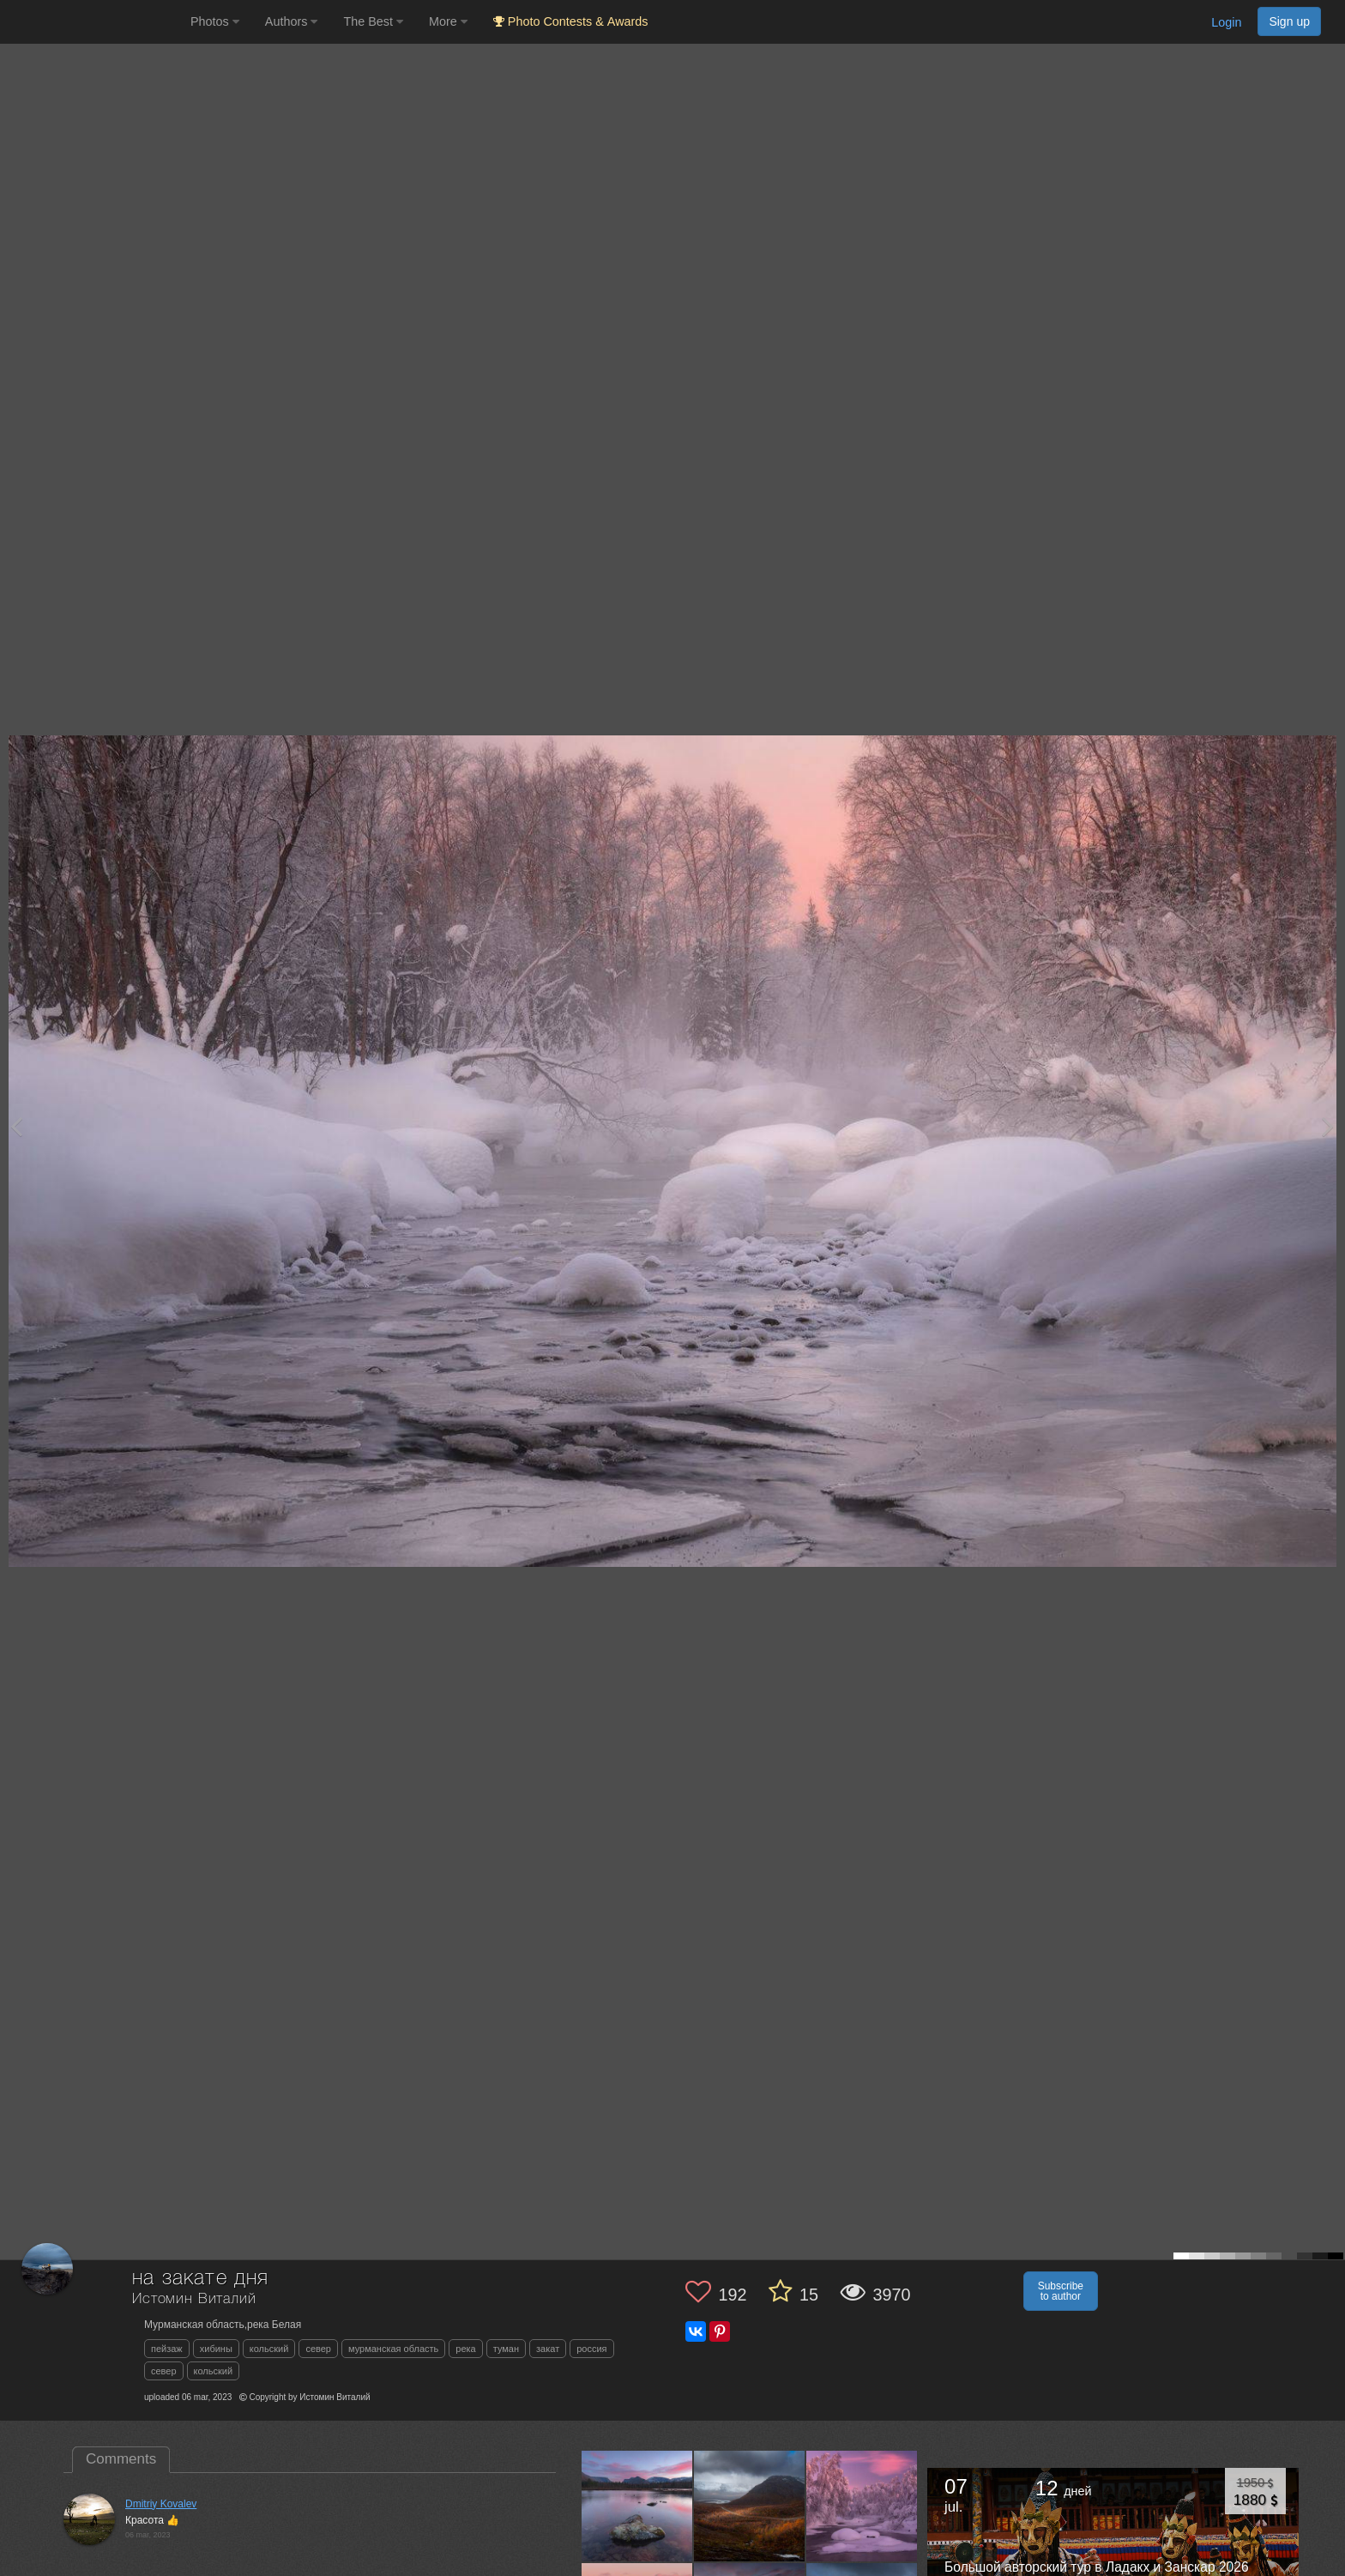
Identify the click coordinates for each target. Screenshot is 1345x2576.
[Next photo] (1328, 1126)
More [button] (448, 21)
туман (506, 2348)
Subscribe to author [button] (1060, 2291)
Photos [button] (214, 21)
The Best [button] (373, 21)
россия (591, 2348)
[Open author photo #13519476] (749, 2506)
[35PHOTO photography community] (93, 22)
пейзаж (167, 2348)
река (465, 2348)
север (318, 2348)
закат (547, 2348)
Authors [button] (291, 21)
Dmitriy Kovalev (160, 2504)
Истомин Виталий (194, 2299)
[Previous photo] (16, 1126)
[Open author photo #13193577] (862, 2506)
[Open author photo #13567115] (637, 2506)
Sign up (1289, 21)
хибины (216, 2348)
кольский (269, 2348)
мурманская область (393, 2348)
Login (1226, 22)
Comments (121, 2459)
